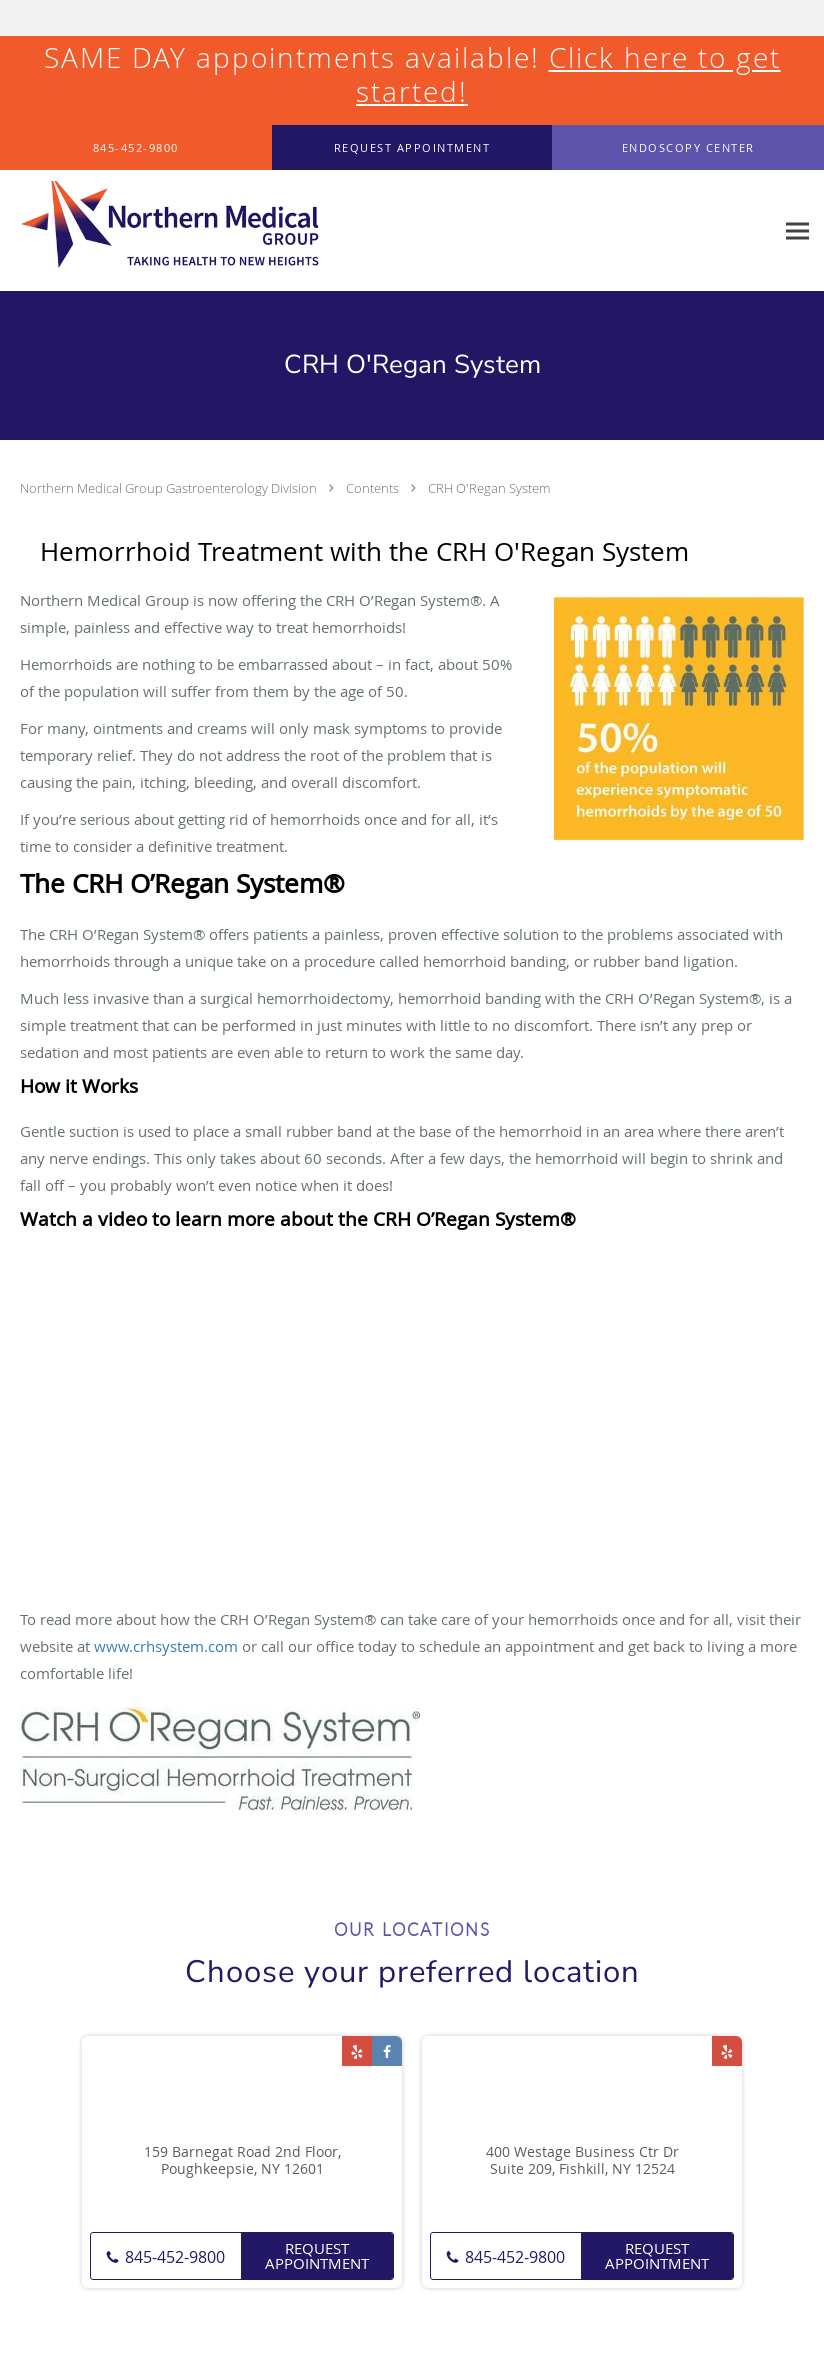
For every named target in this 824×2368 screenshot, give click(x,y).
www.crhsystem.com (166, 1646)
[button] (412, 148)
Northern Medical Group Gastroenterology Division (170, 488)
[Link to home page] (160, 231)
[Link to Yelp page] (357, 2051)
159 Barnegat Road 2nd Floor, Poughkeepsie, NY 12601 (242, 2161)
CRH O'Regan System (489, 488)
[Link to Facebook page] (387, 2051)
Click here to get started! (568, 74)
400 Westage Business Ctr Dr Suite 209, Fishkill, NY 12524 (582, 2161)
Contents (374, 488)
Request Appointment (317, 2255)
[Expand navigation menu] (797, 231)
